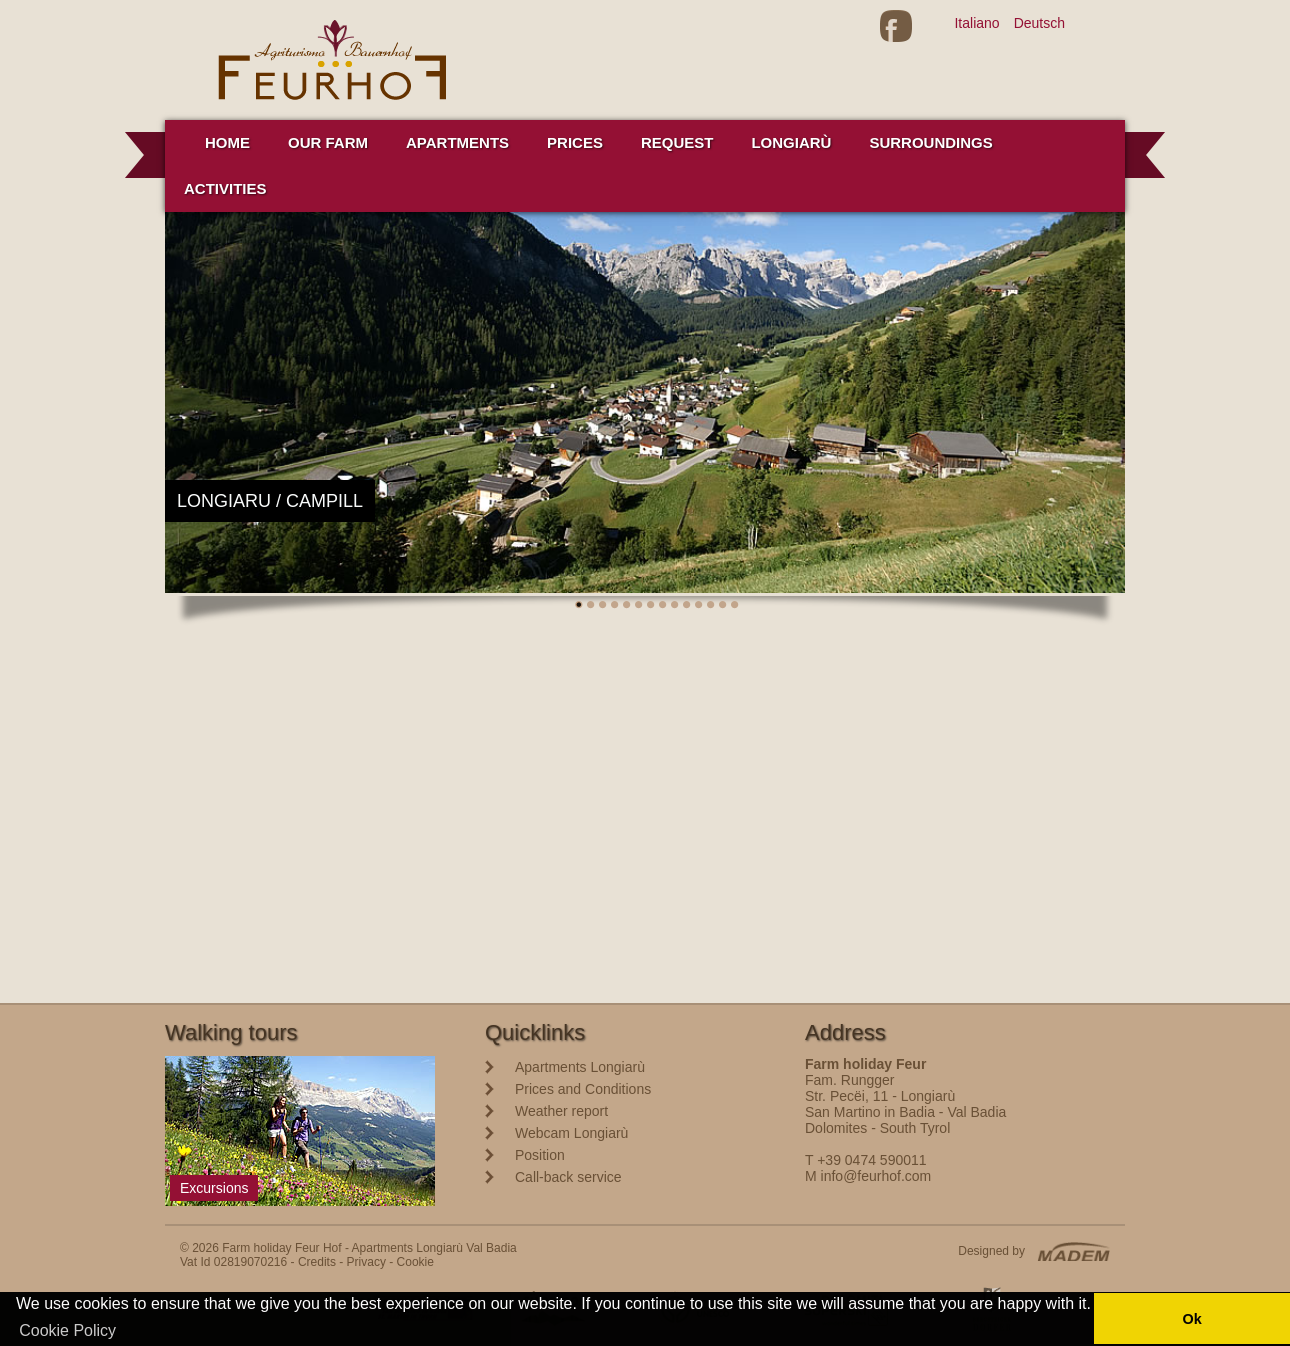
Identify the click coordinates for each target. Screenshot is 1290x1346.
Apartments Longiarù (580, 1067)
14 (735, 605)
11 (699, 605)
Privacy (366, 1262)
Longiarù (791, 142)
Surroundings (930, 142)
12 (711, 605)
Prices (575, 142)
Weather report (561, 1111)
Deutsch (1039, 23)
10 (687, 605)
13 (723, 605)
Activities (225, 188)
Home (227, 142)
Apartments (457, 142)
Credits (317, 1262)
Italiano (976, 23)
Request (677, 142)
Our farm (328, 142)
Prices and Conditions (583, 1089)
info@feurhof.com (876, 1176)
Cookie (415, 1262)
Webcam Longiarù (571, 1133)
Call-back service (568, 1177)
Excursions (214, 1188)
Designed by (991, 1251)
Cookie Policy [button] (67, 1330)
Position (540, 1155)
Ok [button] (1191, 1319)
